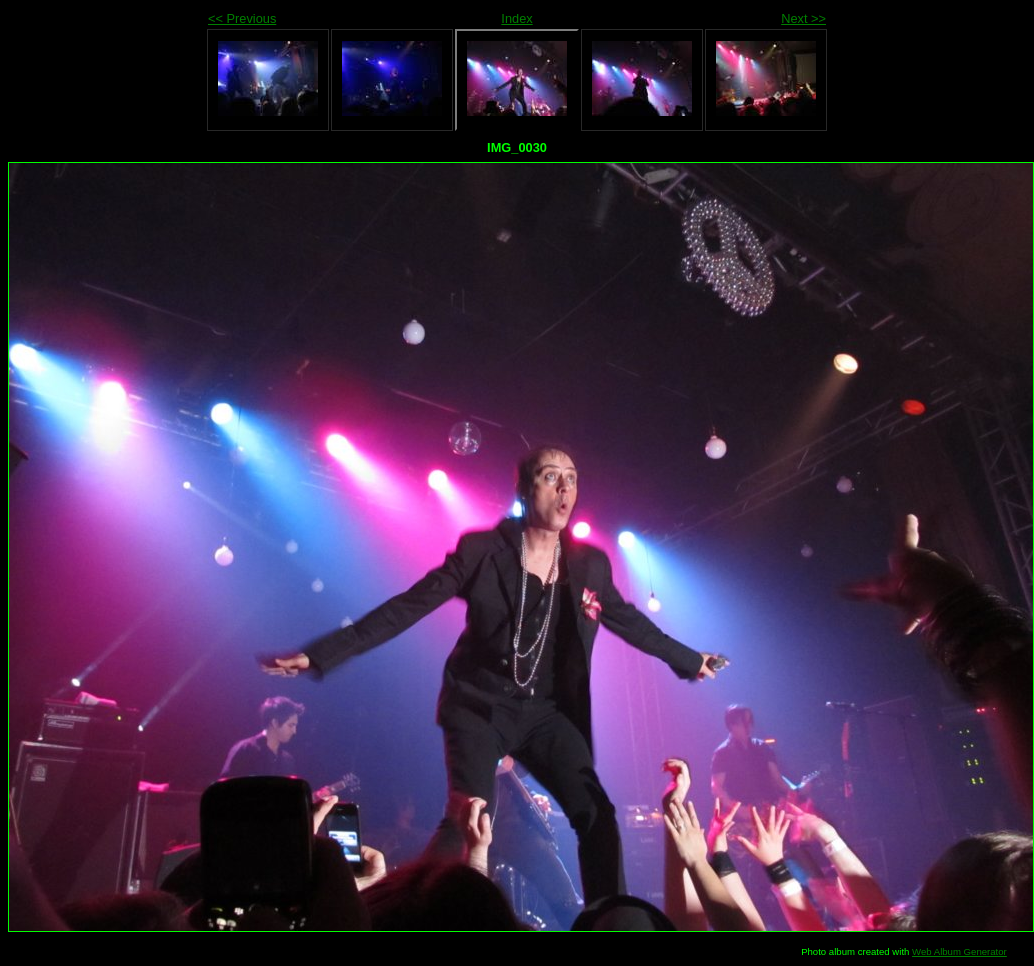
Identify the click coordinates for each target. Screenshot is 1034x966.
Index (516, 18)
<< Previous (242, 18)
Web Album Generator (959, 951)
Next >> (803, 18)
